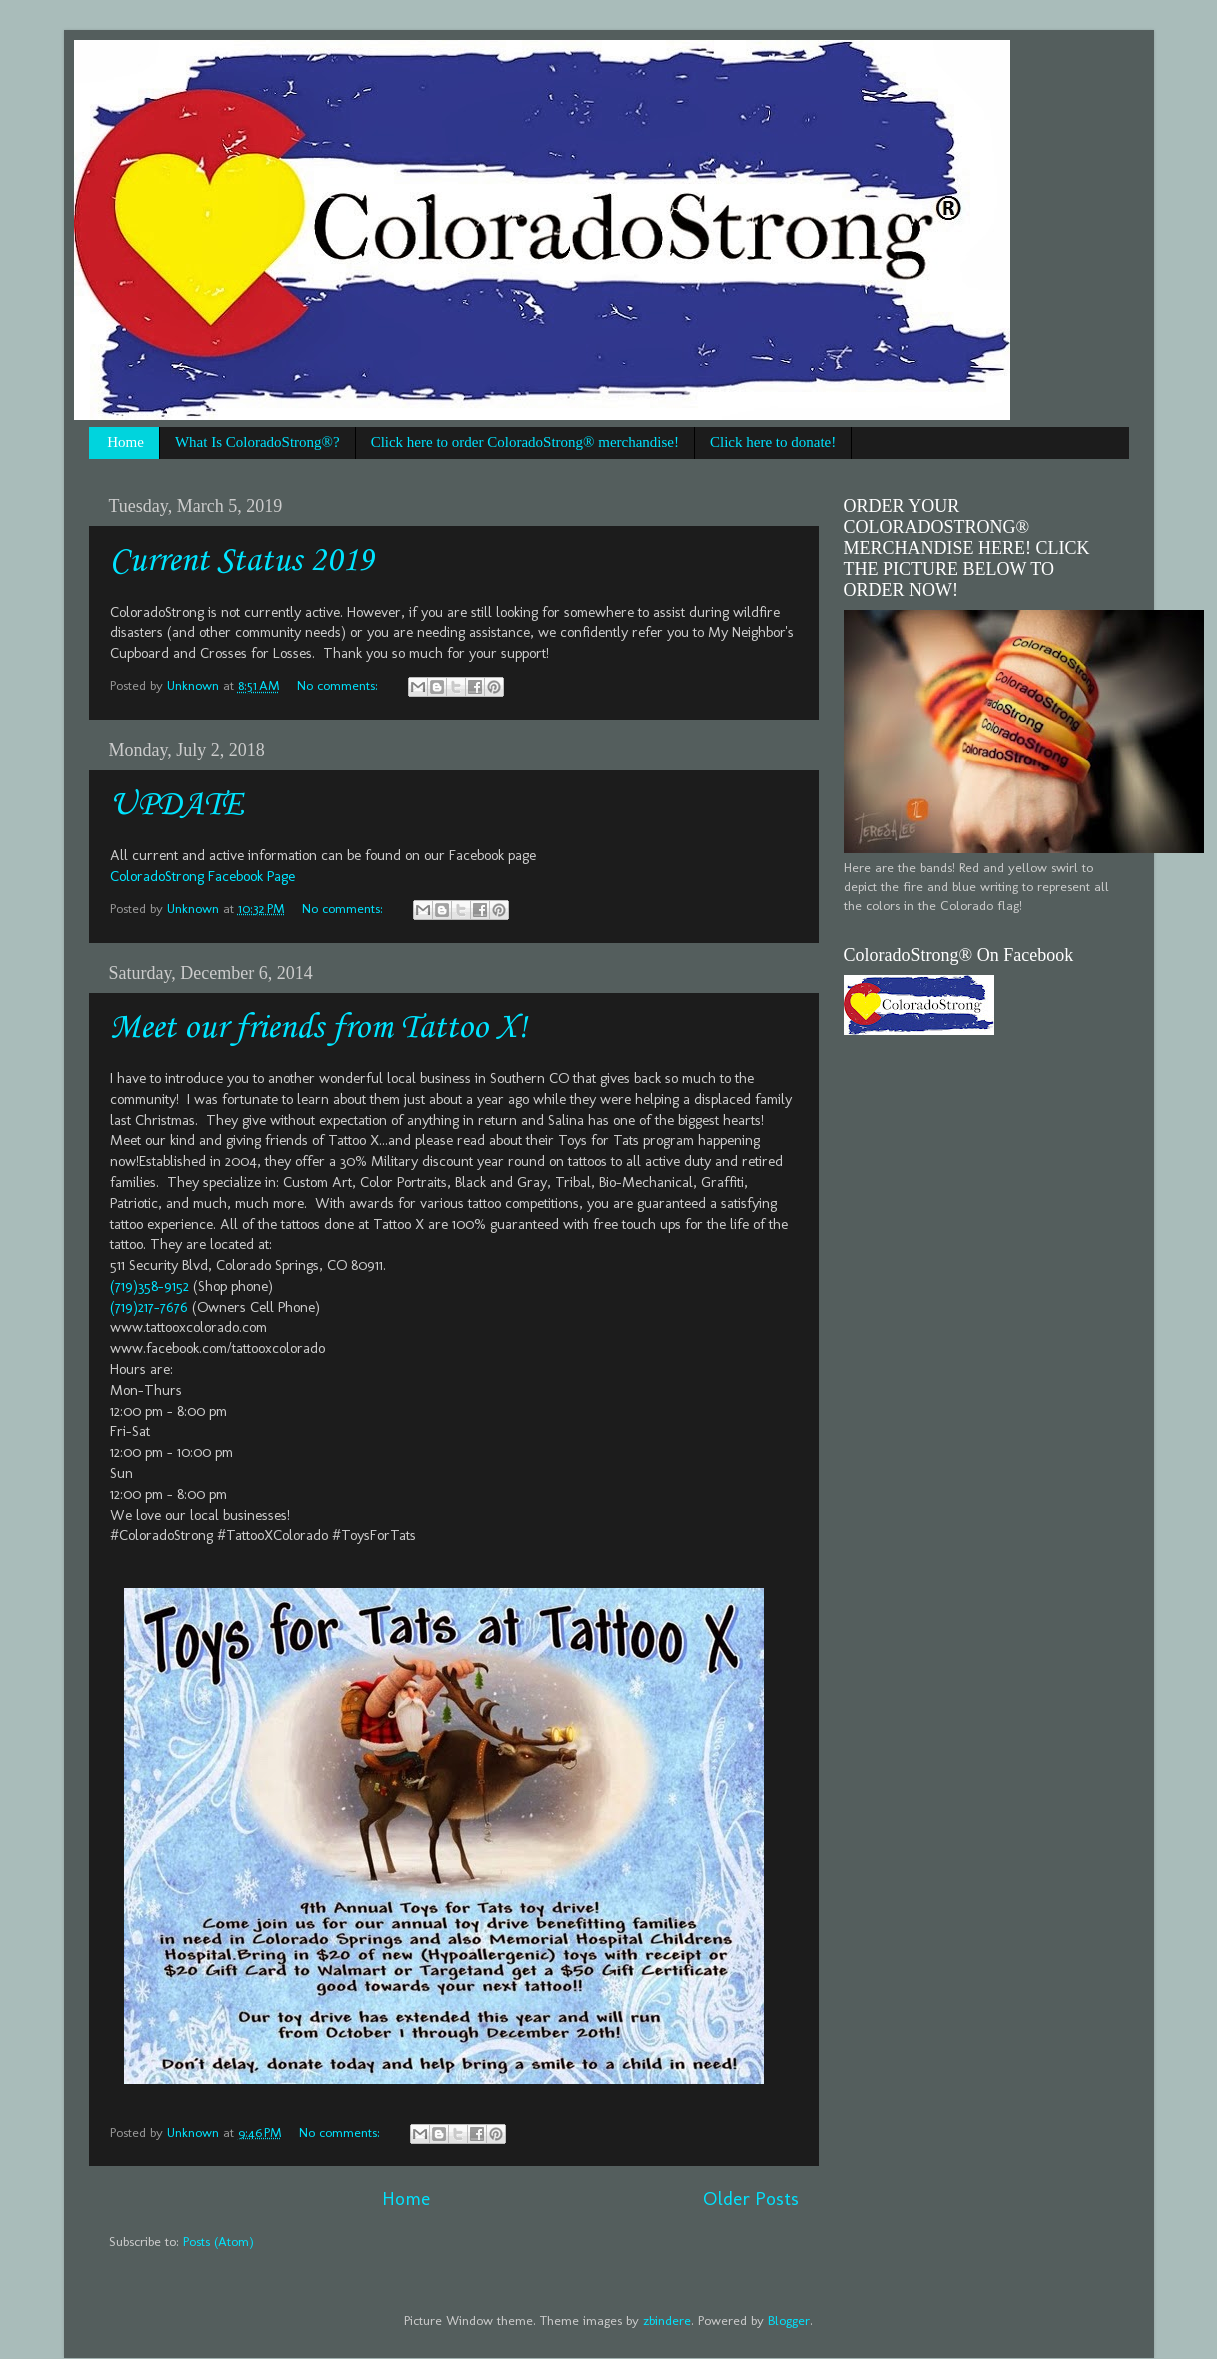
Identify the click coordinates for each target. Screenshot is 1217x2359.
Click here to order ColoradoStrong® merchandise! (525, 442)
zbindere (667, 2320)
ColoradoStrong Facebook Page (202, 876)
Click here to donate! (773, 442)
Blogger (789, 2320)
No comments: (339, 685)
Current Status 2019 (242, 561)
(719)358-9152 (149, 1286)
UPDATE (176, 805)
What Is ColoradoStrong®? (257, 442)
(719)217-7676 (149, 1307)
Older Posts (751, 2198)
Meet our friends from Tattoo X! (318, 1028)
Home (125, 442)
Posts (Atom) (218, 2241)
